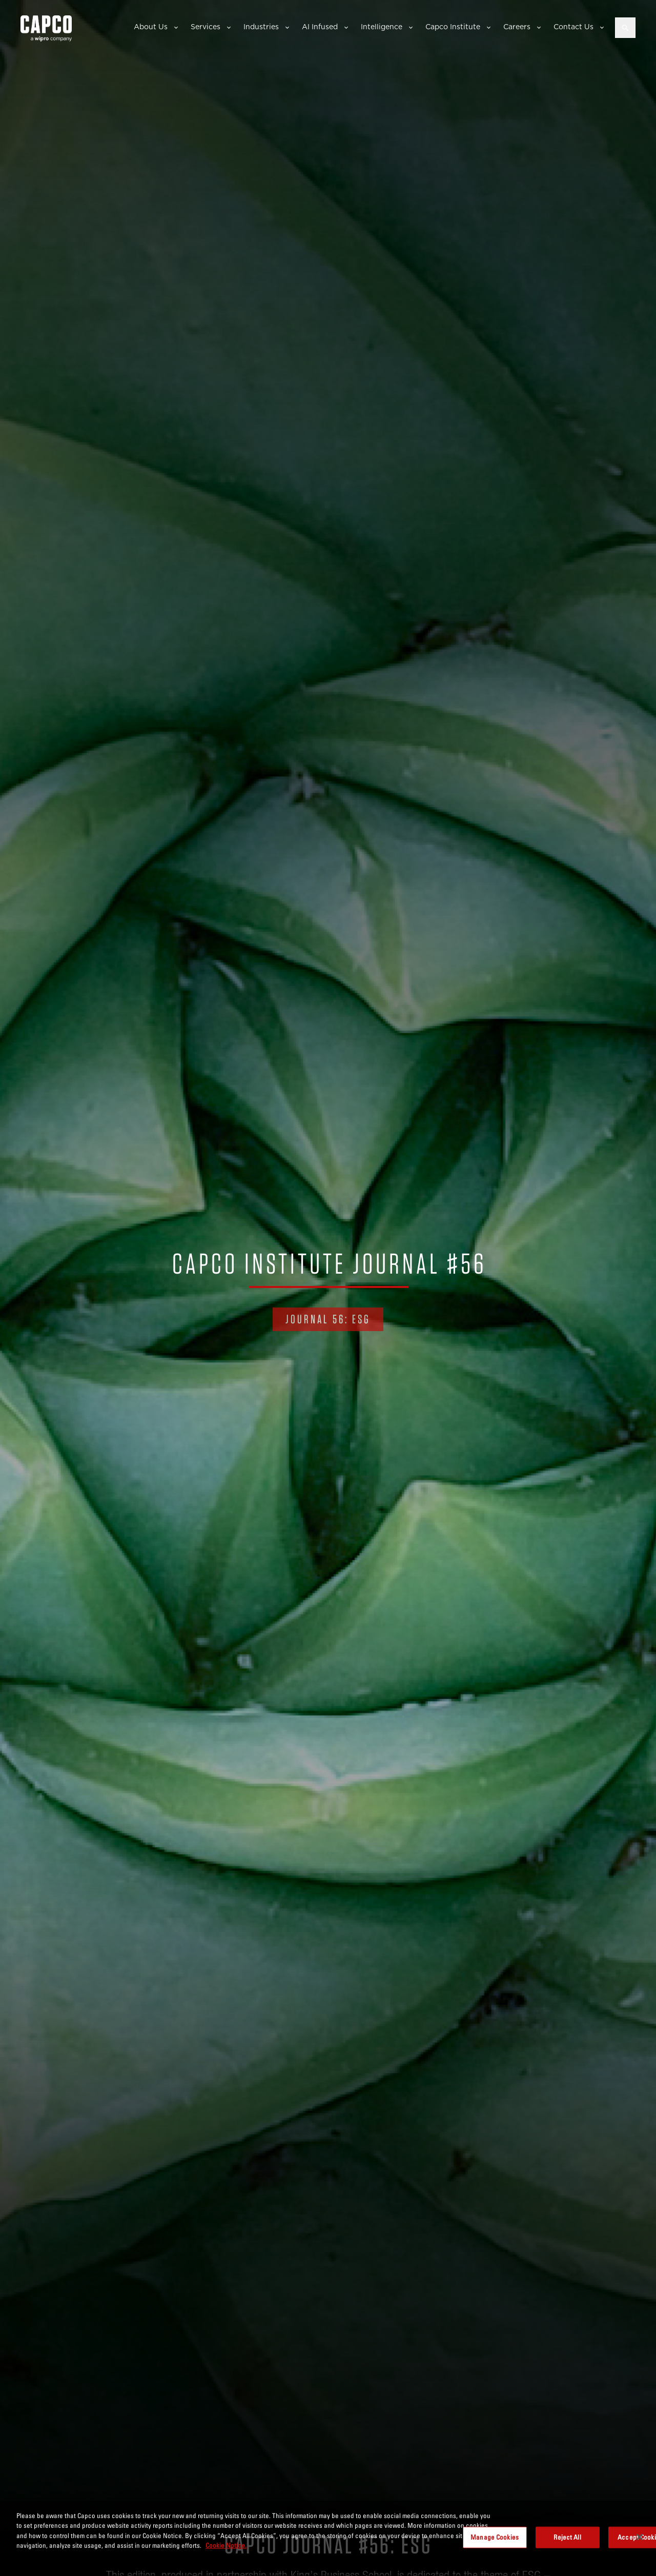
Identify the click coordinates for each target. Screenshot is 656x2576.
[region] (328, 2538)
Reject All (567, 2537)
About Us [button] (151, 27)
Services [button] (205, 27)
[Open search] (625, 27)
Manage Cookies (494, 2537)
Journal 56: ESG (328, 1319)
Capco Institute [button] (452, 27)
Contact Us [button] (573, 27)
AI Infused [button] (320, 27)
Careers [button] (516, 27)
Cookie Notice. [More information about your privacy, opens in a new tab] (226, 2545)
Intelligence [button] (381, 27)
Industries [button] (261, 27)
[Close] (639, 2537)
